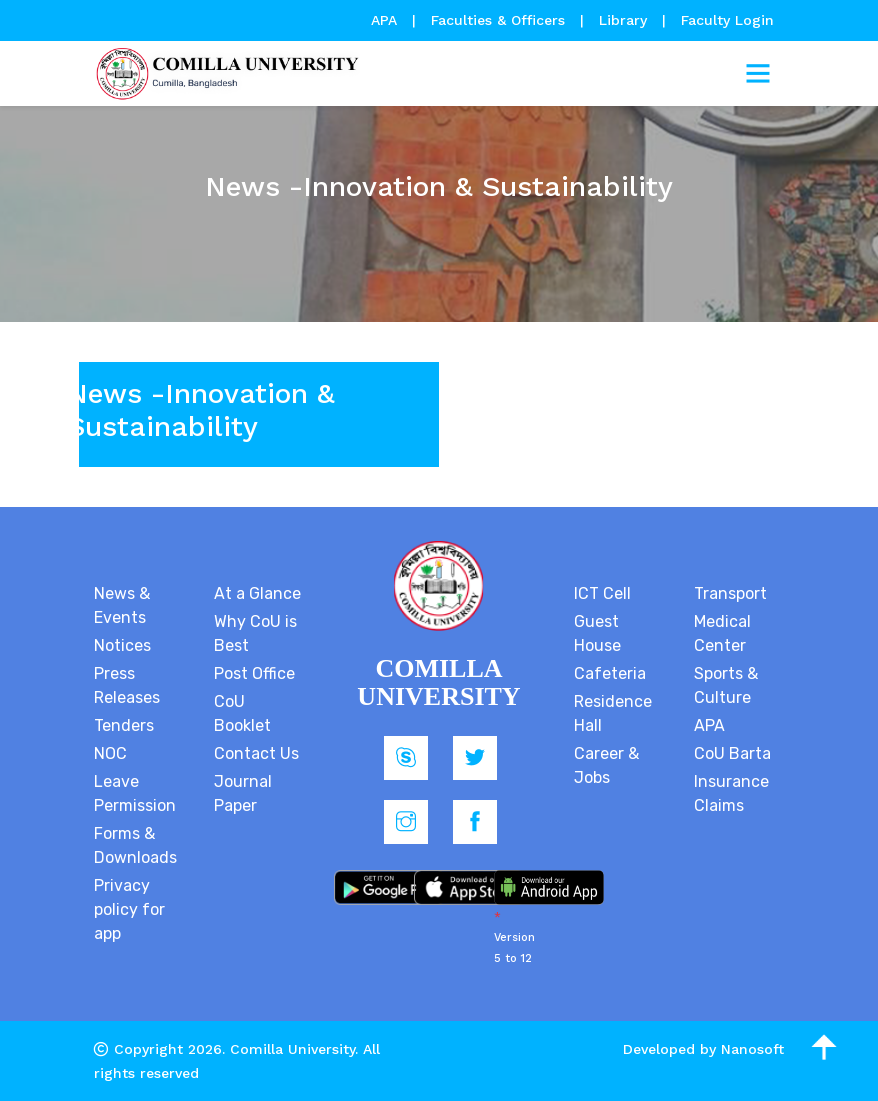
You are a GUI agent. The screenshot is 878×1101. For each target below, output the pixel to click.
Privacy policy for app (129, 909)
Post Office (254, 673)
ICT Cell (602, 593)
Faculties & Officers (498, 20)
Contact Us (256, 753)
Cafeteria (610, 673)
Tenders (124, 725)
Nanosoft (752, 1049)
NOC (110, 753)
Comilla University (292, 1049)
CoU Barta (732, 753)
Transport (730, 593)
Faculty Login (727, 20)
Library (625, 20)
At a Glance (257, 593)
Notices (122, 645)
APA (386, 20)
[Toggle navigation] (758, 74)
